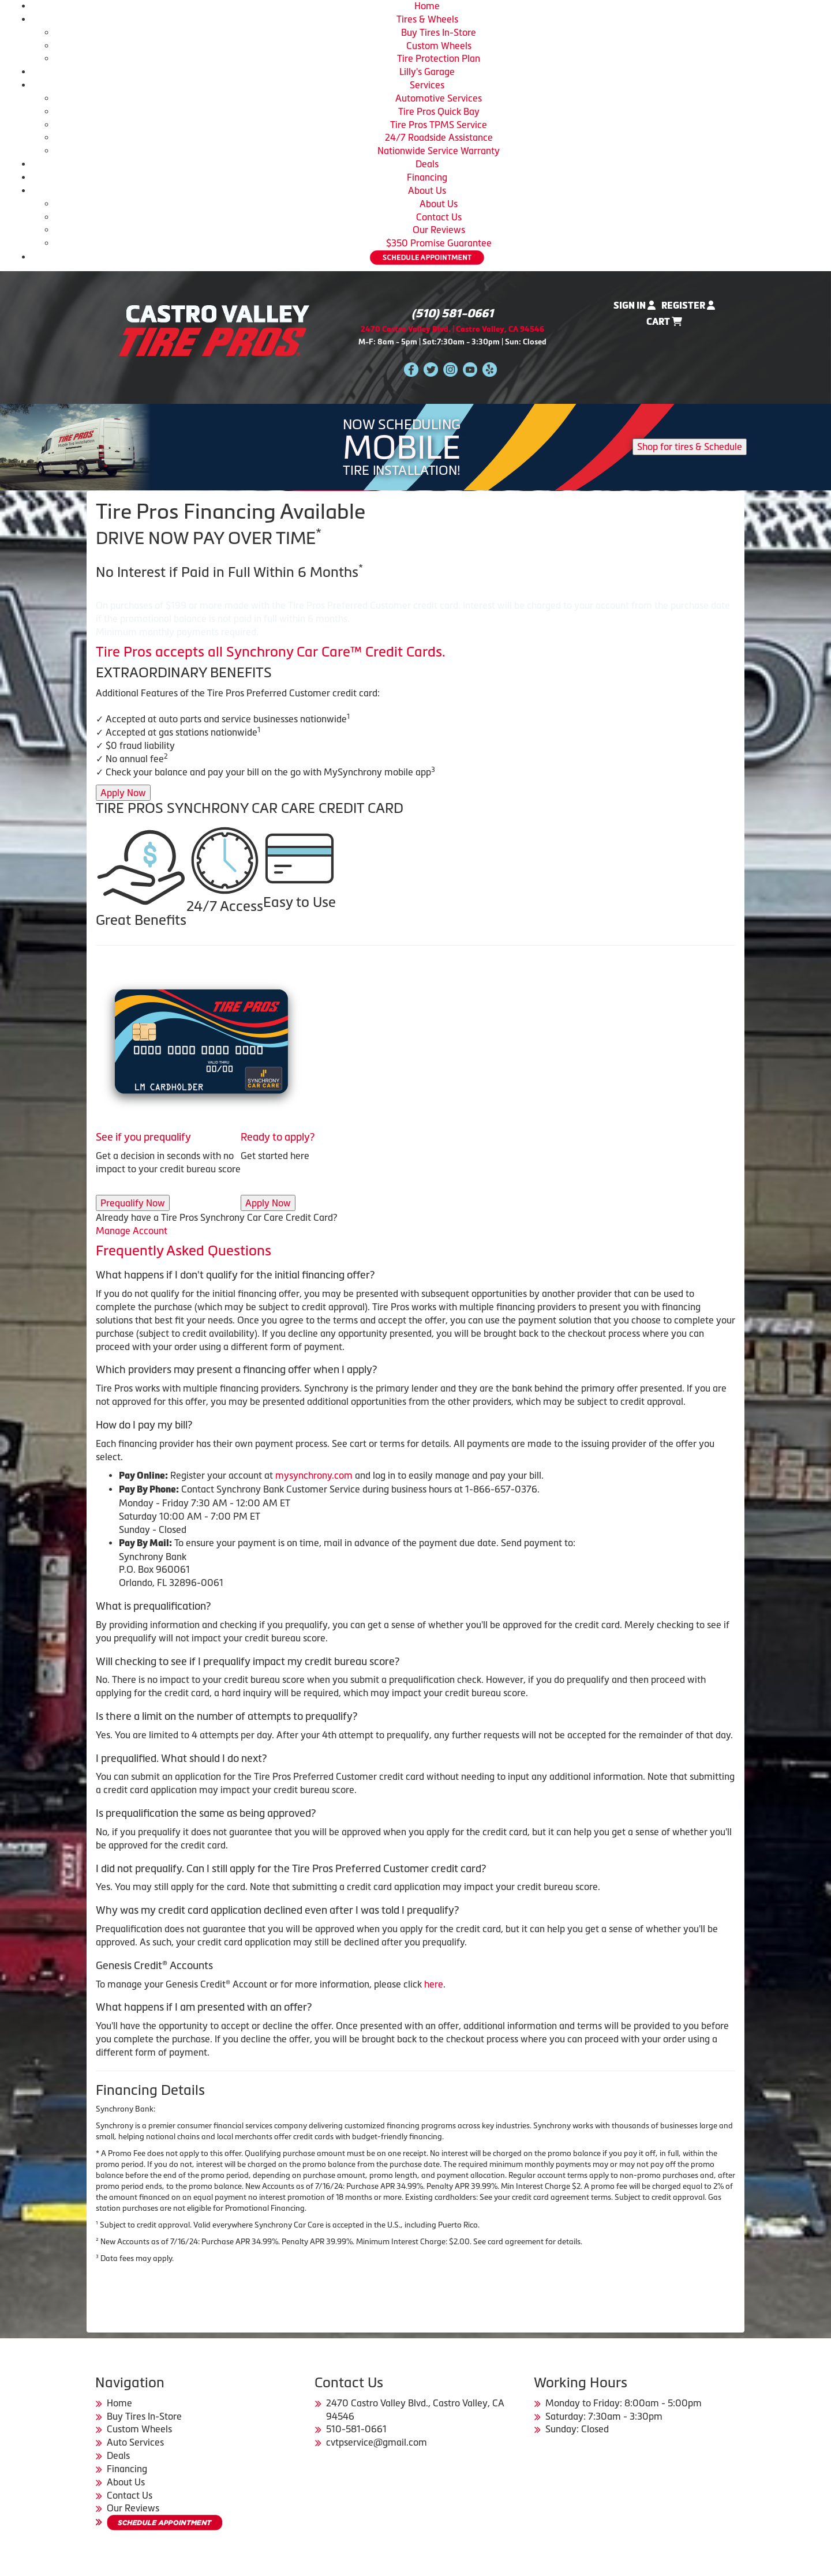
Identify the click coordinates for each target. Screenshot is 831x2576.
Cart (664, 322)
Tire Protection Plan (438, 58)
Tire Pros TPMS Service (438, 124)
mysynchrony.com (314, 1475)
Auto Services (135, 2442)
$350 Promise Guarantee (439, 243)
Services (427, 85)
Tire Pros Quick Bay (439, 111)
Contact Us (439, 217)
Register (688, 305)
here (433, 1984)
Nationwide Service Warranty (438, 150)
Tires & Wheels (427, 19)
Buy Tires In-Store (438, 32)
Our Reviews (439, 229)
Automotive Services (438, 98)
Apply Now (123, 793)
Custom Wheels (438, 45)
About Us (427, 190)
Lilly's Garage (427, 71)
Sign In (634, 305)
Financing (427, 177)
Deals (427, 164)
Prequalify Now (132, 1203)
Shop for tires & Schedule (689, 446)
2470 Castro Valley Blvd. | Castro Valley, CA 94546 (452, 329)
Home (427, 6)
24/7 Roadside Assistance (439, 137)
